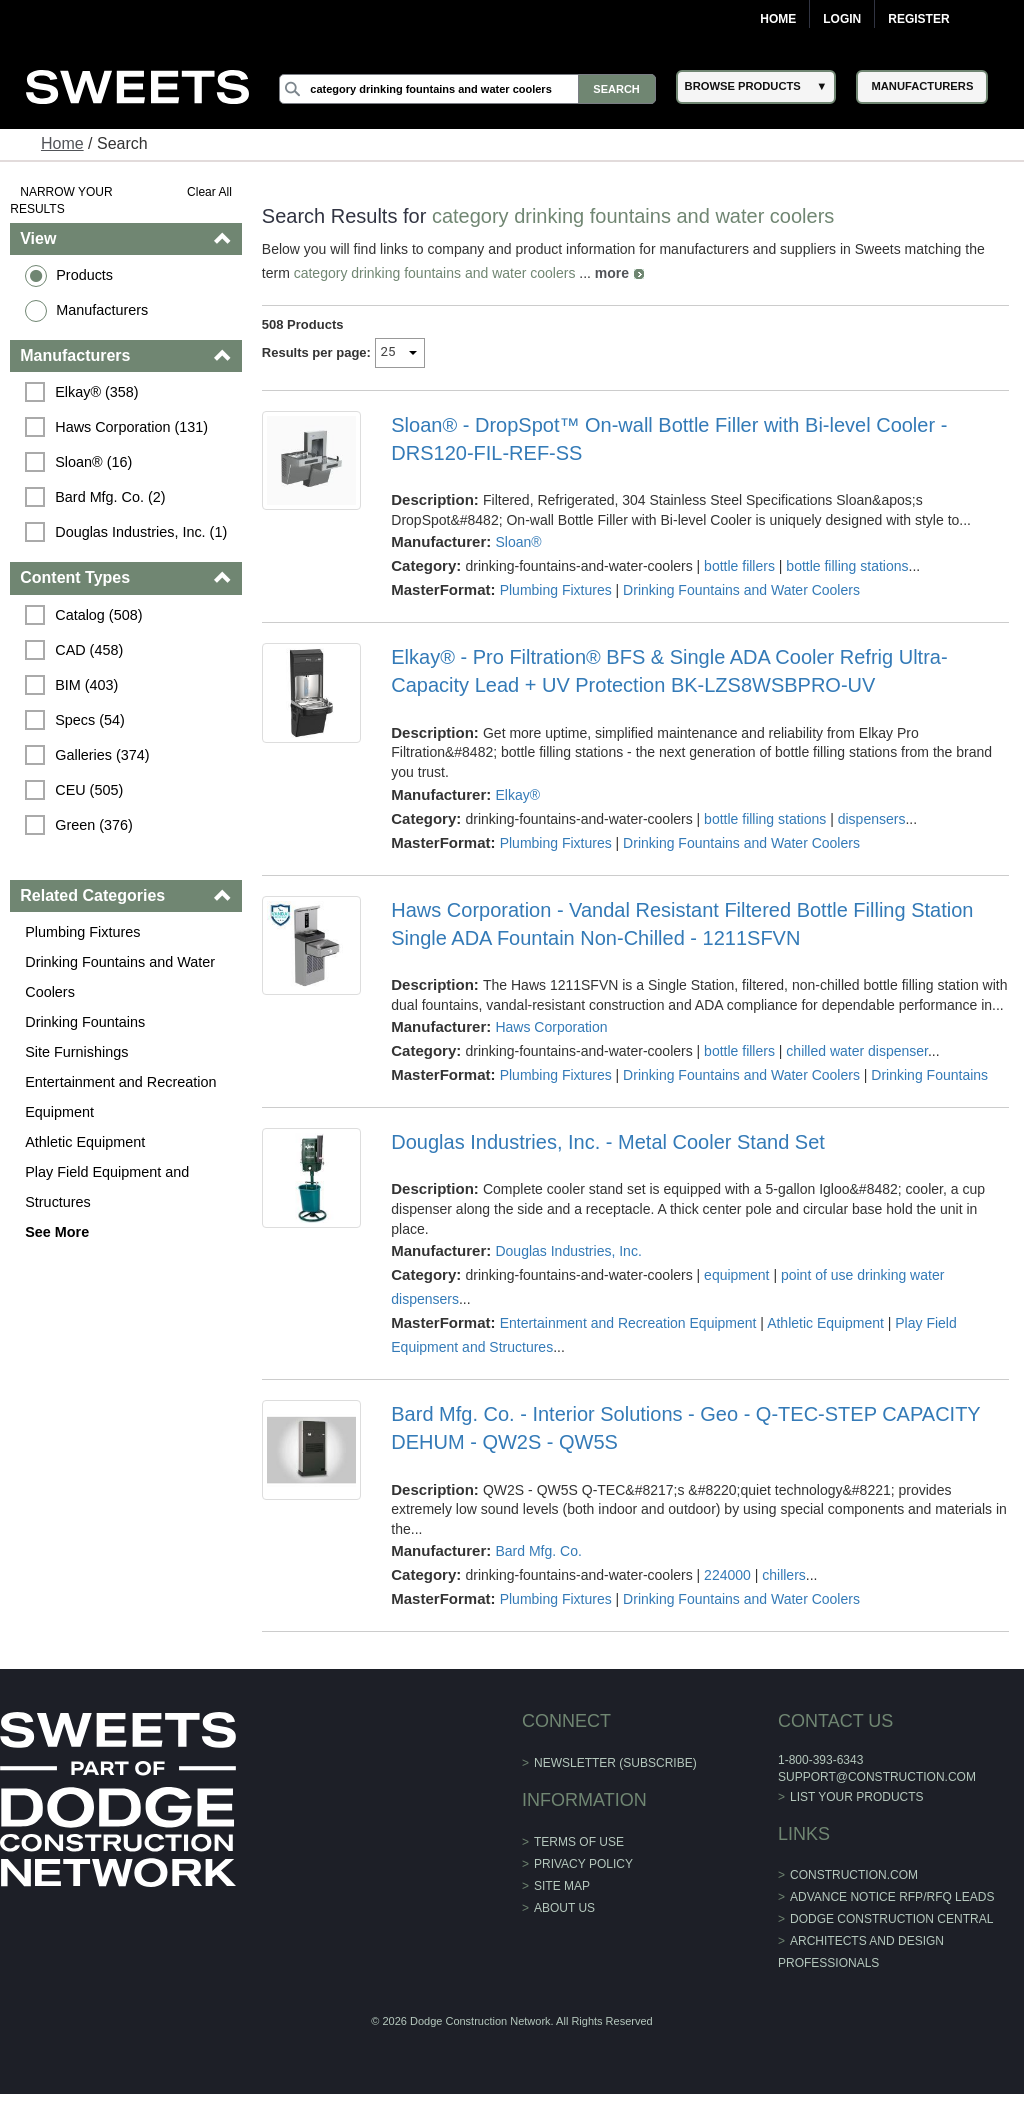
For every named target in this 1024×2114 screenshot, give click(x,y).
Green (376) (94, 825)
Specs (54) (90, 720)
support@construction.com (877, 1777)
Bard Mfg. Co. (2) (110, 497)
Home (778, 19)
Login (842, 19)
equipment (736, 1275)
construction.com (854, 1875)
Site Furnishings (76, 1052)
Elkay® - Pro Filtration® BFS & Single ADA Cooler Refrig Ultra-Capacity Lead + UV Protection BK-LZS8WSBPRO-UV (669, 671)
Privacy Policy (583, 1864)
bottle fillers (739, 566)
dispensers (872, 819)
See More (57, 1232)
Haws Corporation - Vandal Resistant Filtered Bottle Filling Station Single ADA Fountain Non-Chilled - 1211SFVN (682, 924)
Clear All (209, 192)
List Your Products (857, 1797)
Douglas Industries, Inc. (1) (141, 532)
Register (918, 19)
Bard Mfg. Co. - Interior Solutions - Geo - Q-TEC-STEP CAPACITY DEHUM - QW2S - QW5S (685, 1428)
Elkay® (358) (96, 392)
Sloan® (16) (93, 462)
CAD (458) (89, 650)
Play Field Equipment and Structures (107, 1187)
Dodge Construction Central (891, 1919)
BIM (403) (86, 685)
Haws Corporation (551, 1027)
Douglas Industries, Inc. (568, 1251)
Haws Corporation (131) (131, 427)
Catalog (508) (98, 615)
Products (84, 275)
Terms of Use (579, 1842)
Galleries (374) (102, 755)
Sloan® (518, 542)
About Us (564, 1908)
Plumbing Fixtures (82, 932)
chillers (784, 1575)
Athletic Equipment (85, 1142)
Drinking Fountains (85, 1022)
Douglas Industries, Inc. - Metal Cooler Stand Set (608, 1142)
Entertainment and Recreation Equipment (120, 1097)
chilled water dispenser (857, 1051)
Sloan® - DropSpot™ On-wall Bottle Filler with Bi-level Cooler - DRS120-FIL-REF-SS (669, 439)
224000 (727, 1575)
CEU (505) (89, 790)
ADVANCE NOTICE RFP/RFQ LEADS (892, 1897)
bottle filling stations (847, 566)
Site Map (562, 1886)
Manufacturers (102, 310)
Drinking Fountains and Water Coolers (120, 977)
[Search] (467, 89)
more (612, 273)
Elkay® (517, 795)
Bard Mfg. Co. (538, 1551)
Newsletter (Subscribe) (615, 1763)
